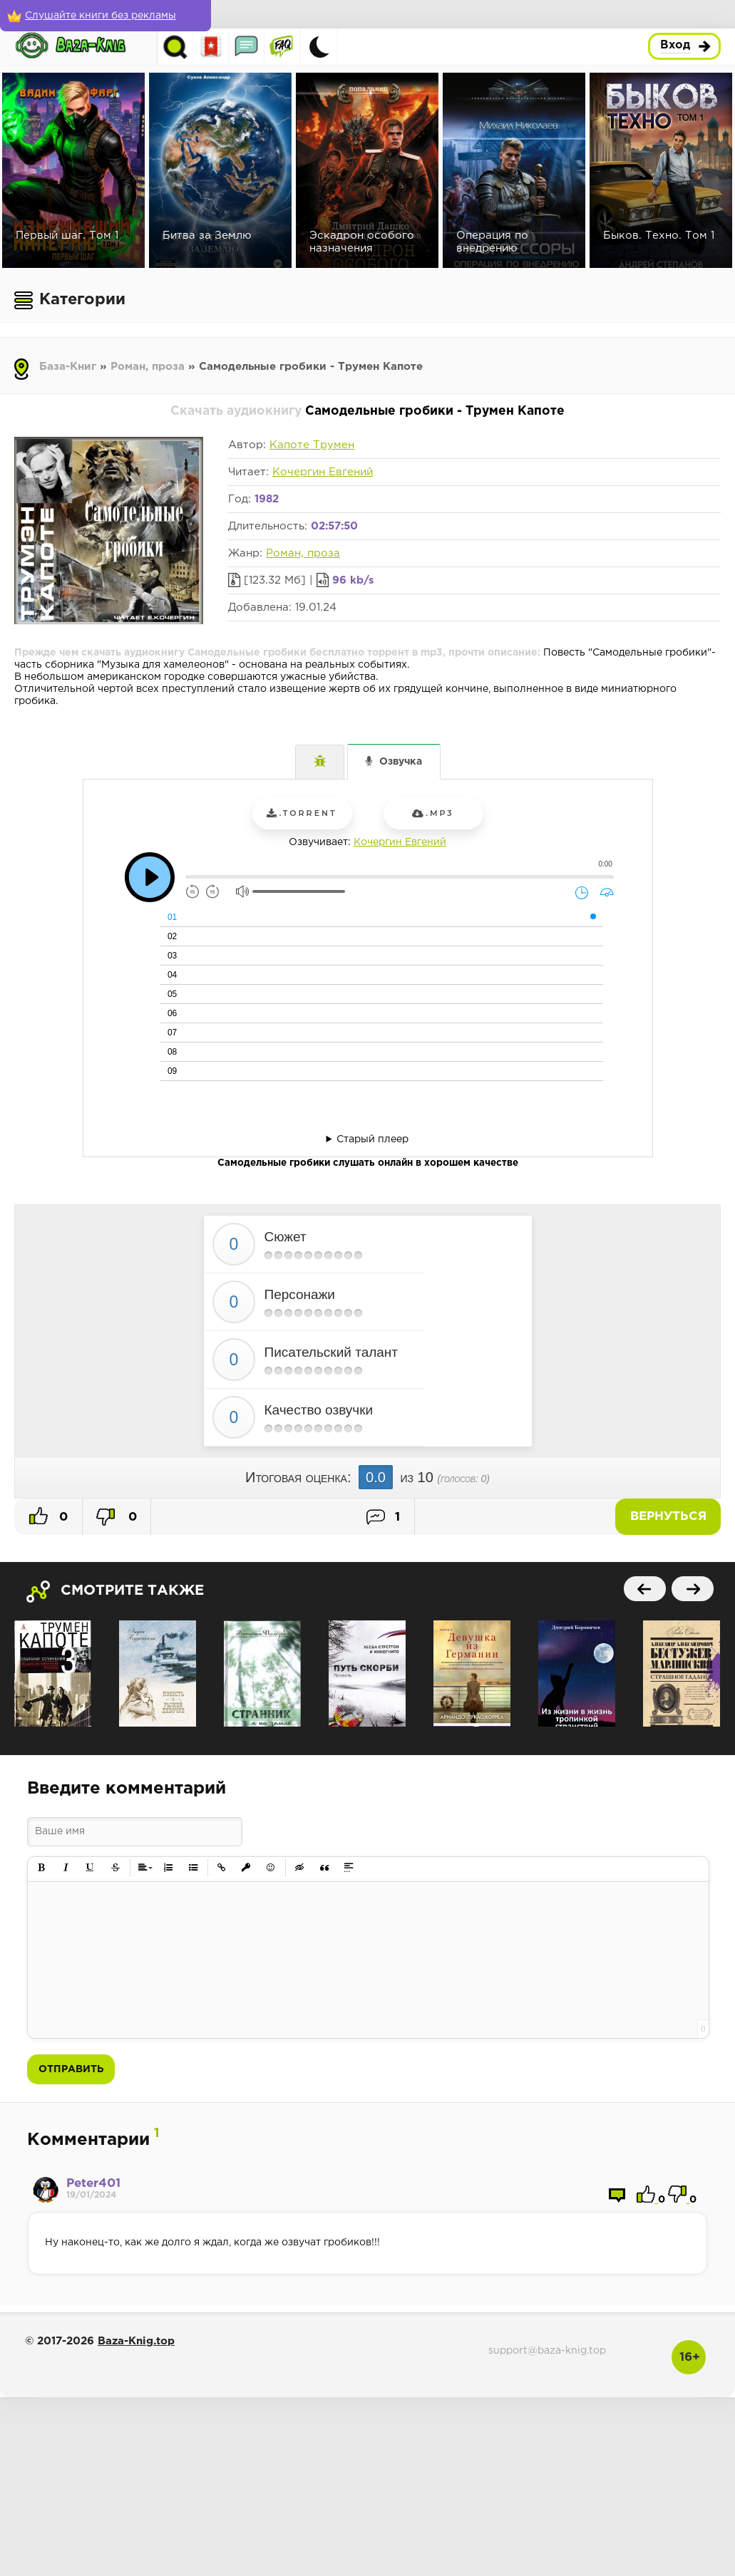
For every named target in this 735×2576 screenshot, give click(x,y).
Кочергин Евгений (322, 472)
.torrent (301, 813)
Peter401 (93, 2183)
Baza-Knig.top (136, 2341)
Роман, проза (147, 366)
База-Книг (67, 366)
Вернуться (670, 1516)
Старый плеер (372, 1139)
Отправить (70, 2069)
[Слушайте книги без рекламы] (103, 15)
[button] (42, 1868)
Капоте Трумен (311, 445)
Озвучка (400, 761)
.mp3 (432, 813)
